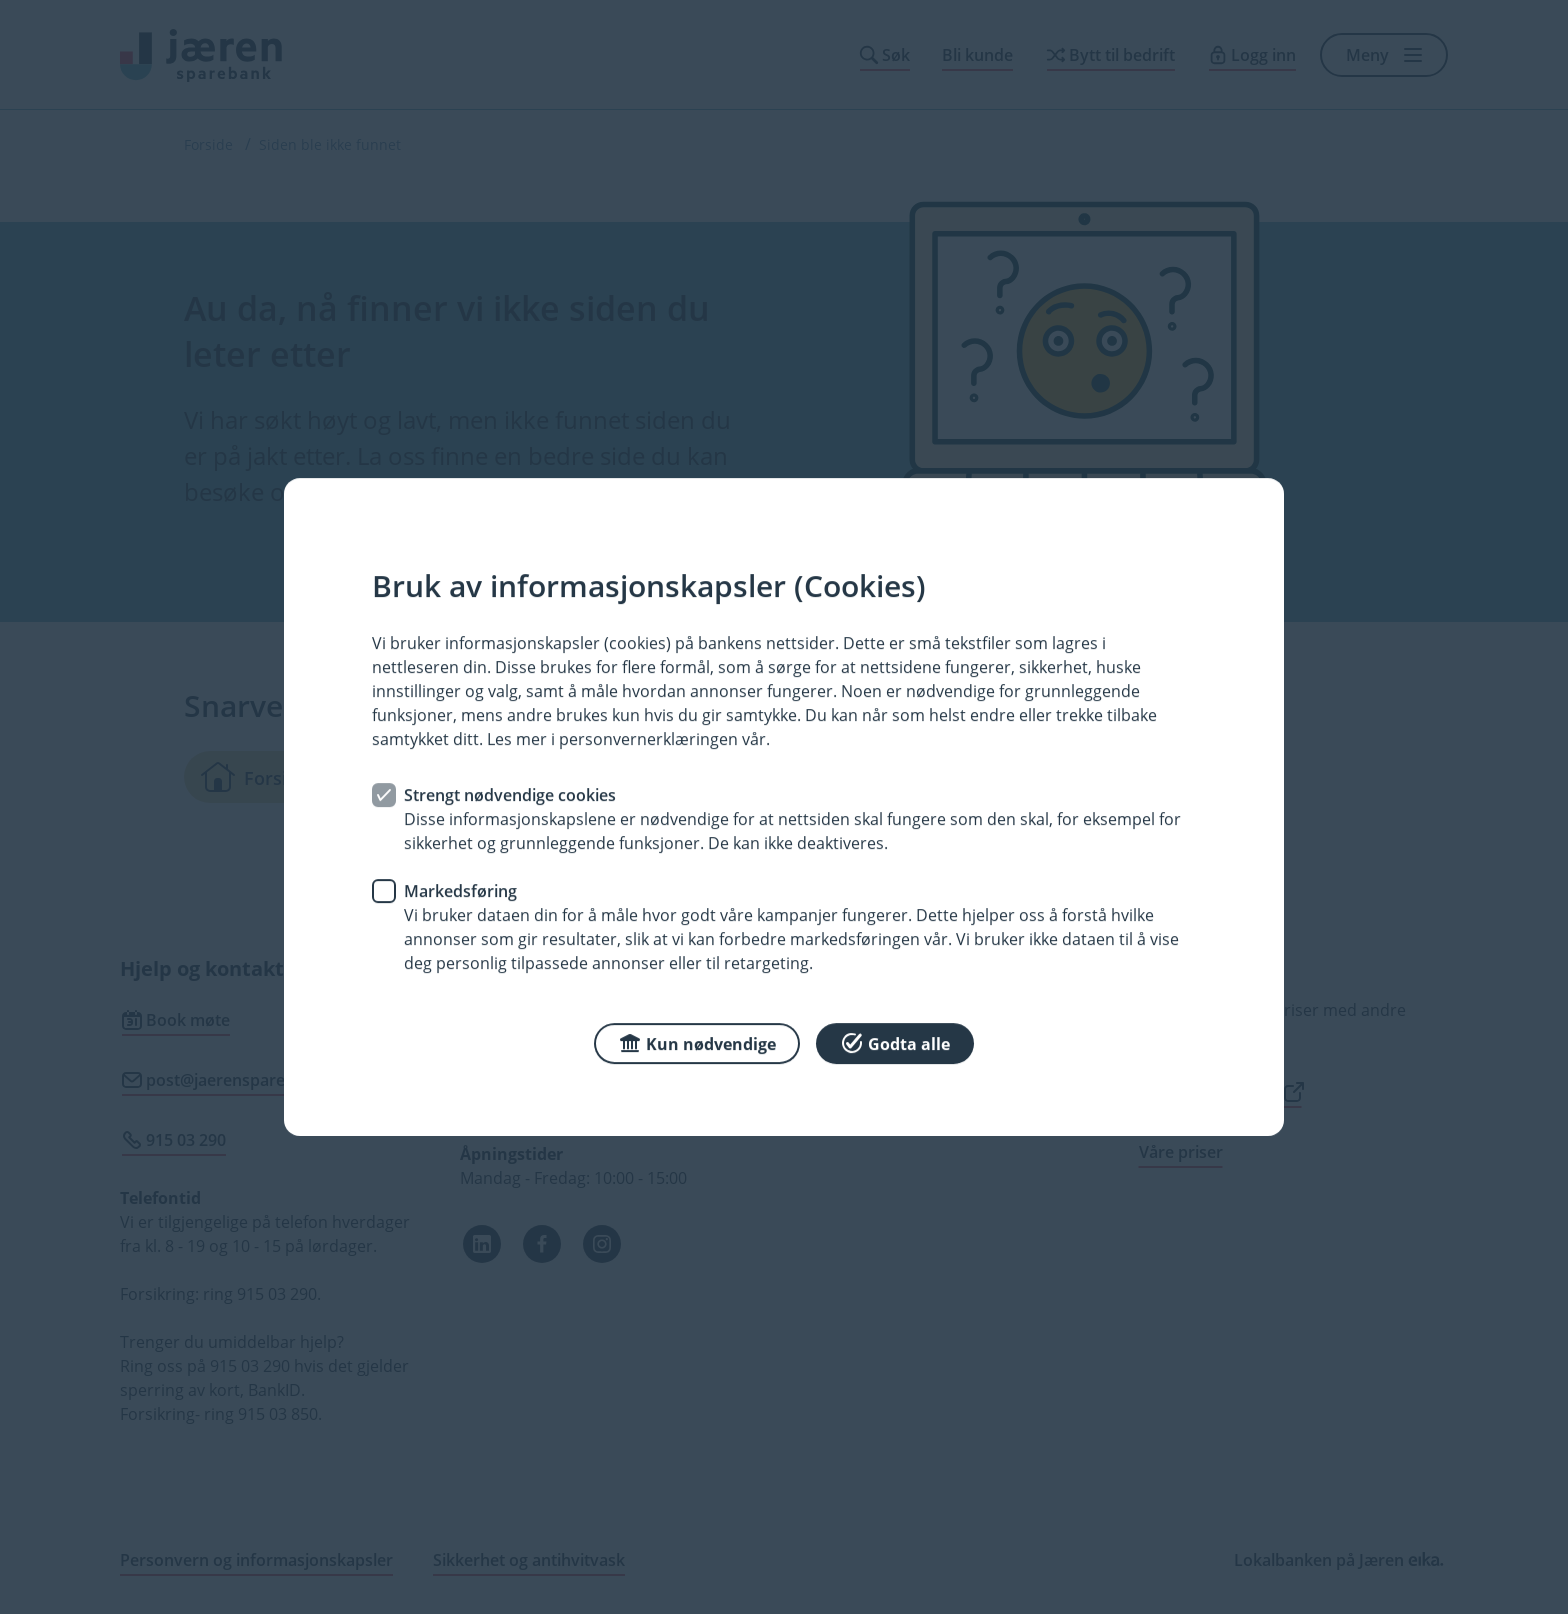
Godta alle (895, 1042)
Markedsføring (460, 891)
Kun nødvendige (697, 1042)
